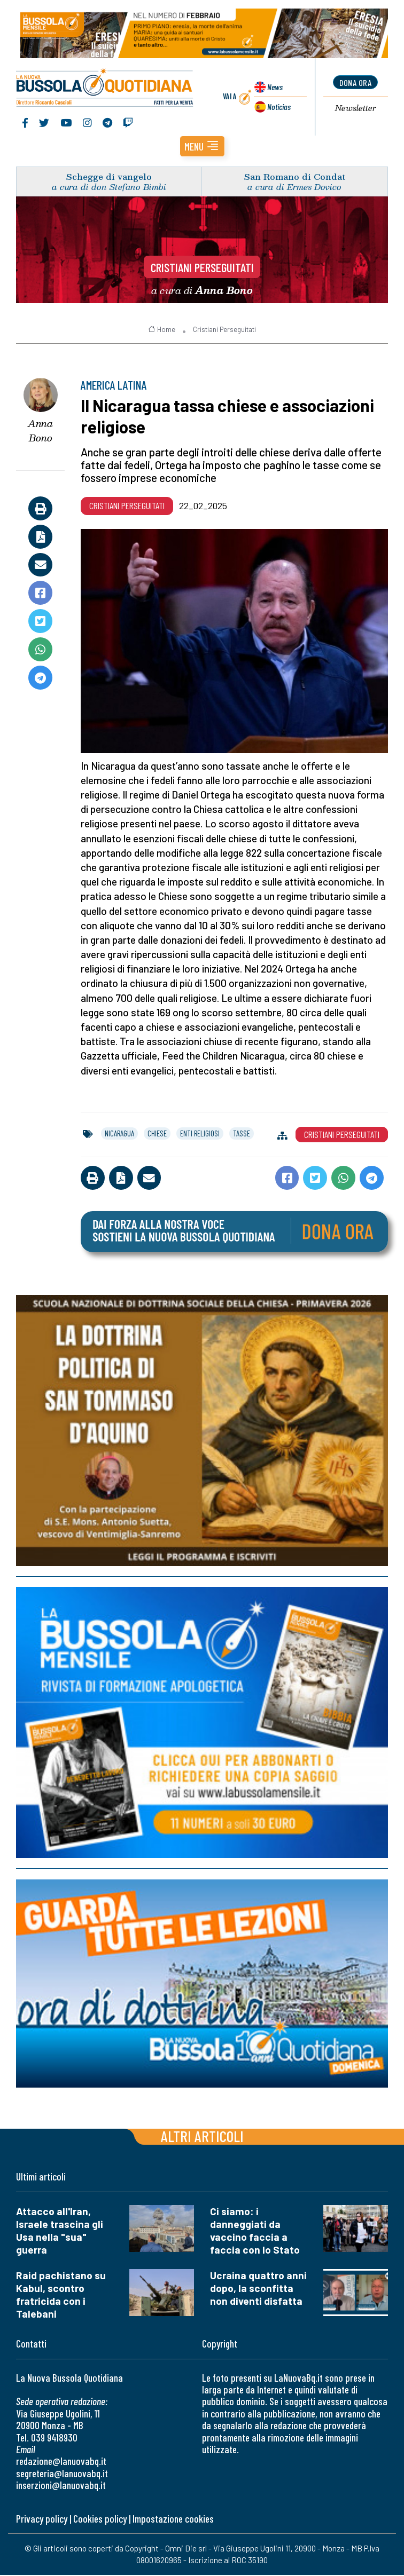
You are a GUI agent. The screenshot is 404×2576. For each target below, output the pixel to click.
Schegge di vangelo (109, 177)
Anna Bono (40, 431)
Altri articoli (202, 2136)
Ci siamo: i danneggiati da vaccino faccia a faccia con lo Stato (255, 2231)
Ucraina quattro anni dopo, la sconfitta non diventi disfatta (258, 2289)
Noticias (278, 106)
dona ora (355, 83)
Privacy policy (41, 2519)
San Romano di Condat (294, 177)
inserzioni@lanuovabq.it (61, 2486)
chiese (157, 1134)
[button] (202, 147)
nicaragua (119, 1134)
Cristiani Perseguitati (202, 267)
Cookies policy (100, 2519)
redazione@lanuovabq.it (61, 2462)
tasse (241, 1134)
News (274, 87)
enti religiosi (200, 1134)
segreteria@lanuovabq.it (62, 2474)
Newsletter (355, 109)
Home (161, 330)
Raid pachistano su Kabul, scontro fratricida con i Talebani (61, 2295)
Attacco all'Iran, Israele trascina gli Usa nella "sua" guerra (59, 2231)
